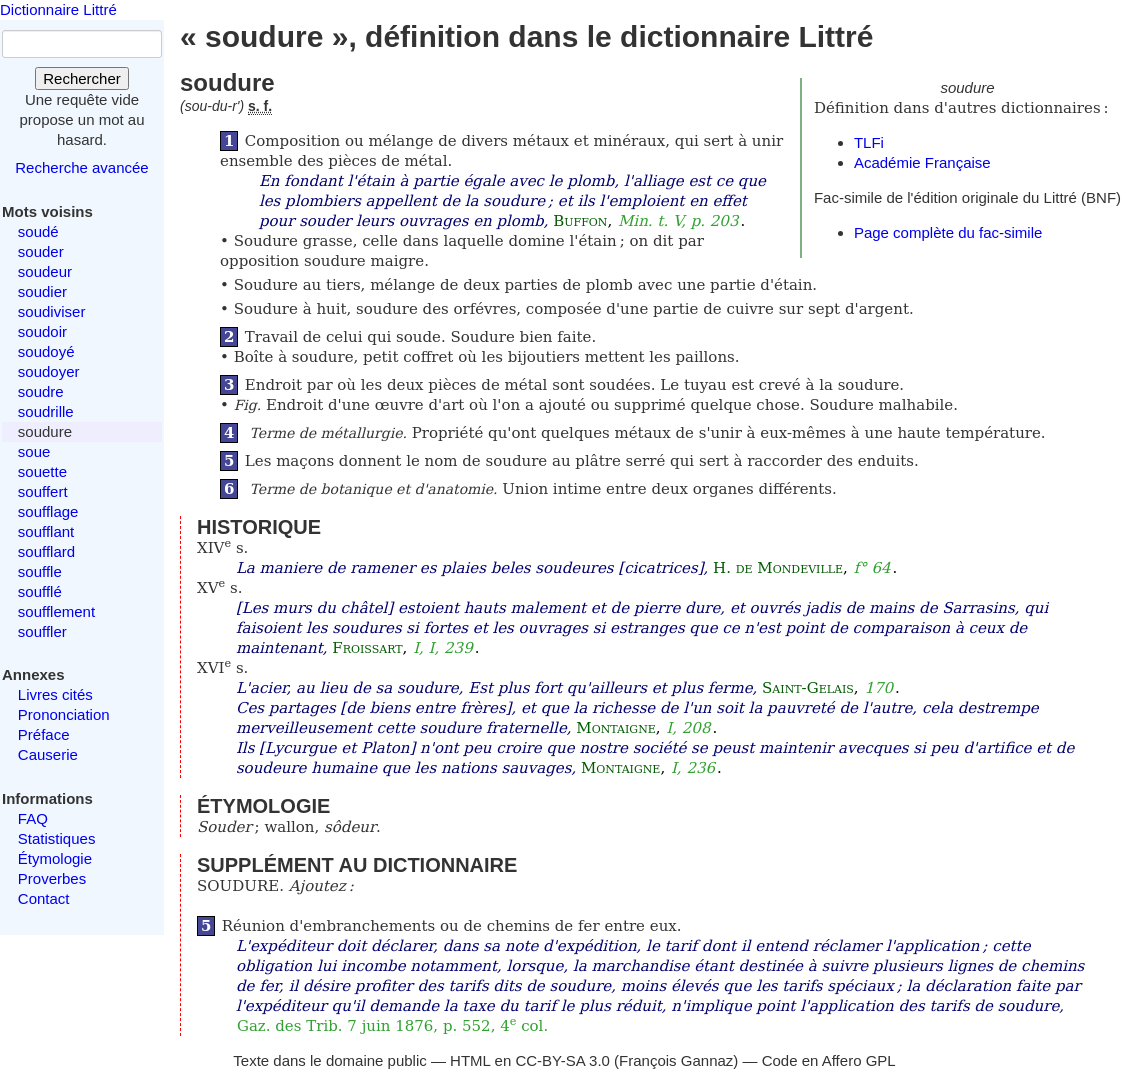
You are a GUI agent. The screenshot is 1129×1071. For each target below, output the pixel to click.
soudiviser (52, 311)
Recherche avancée (81, 167)
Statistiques (57, 838)
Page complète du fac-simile (948, 232)
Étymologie (55, 858)
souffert (43, 491)
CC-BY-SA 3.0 (562, 1060)
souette (42, 471)
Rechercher (82, 78)
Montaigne (615, 728)
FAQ (33, 818)
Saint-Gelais (808, 688)
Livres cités (55, 694)
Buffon (580, 221)
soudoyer (49, 371)
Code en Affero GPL (829, 1060)
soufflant (46, 531)
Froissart (367, 648)
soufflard (46, 551)
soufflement (56, 611)
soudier (42, 291)
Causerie (48, 754)
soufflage (48, 511)
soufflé (40, 591)
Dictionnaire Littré (58, 9)
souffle (40, 571)
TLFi (869, 142)
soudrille (46, 411)
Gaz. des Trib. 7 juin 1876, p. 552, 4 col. (392, 1026)
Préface (44, 734)
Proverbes (52, 878)
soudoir (42, 331)
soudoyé (46, 351)
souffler (42, 631)
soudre (41, 391)
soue (34, 451)
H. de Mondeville (778, 568)
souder (41, 251)
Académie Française (922, 162)
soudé (38, 231)
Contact (44, 898)
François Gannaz (676, 1060)
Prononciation (64, 714)
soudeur (45, 271)
